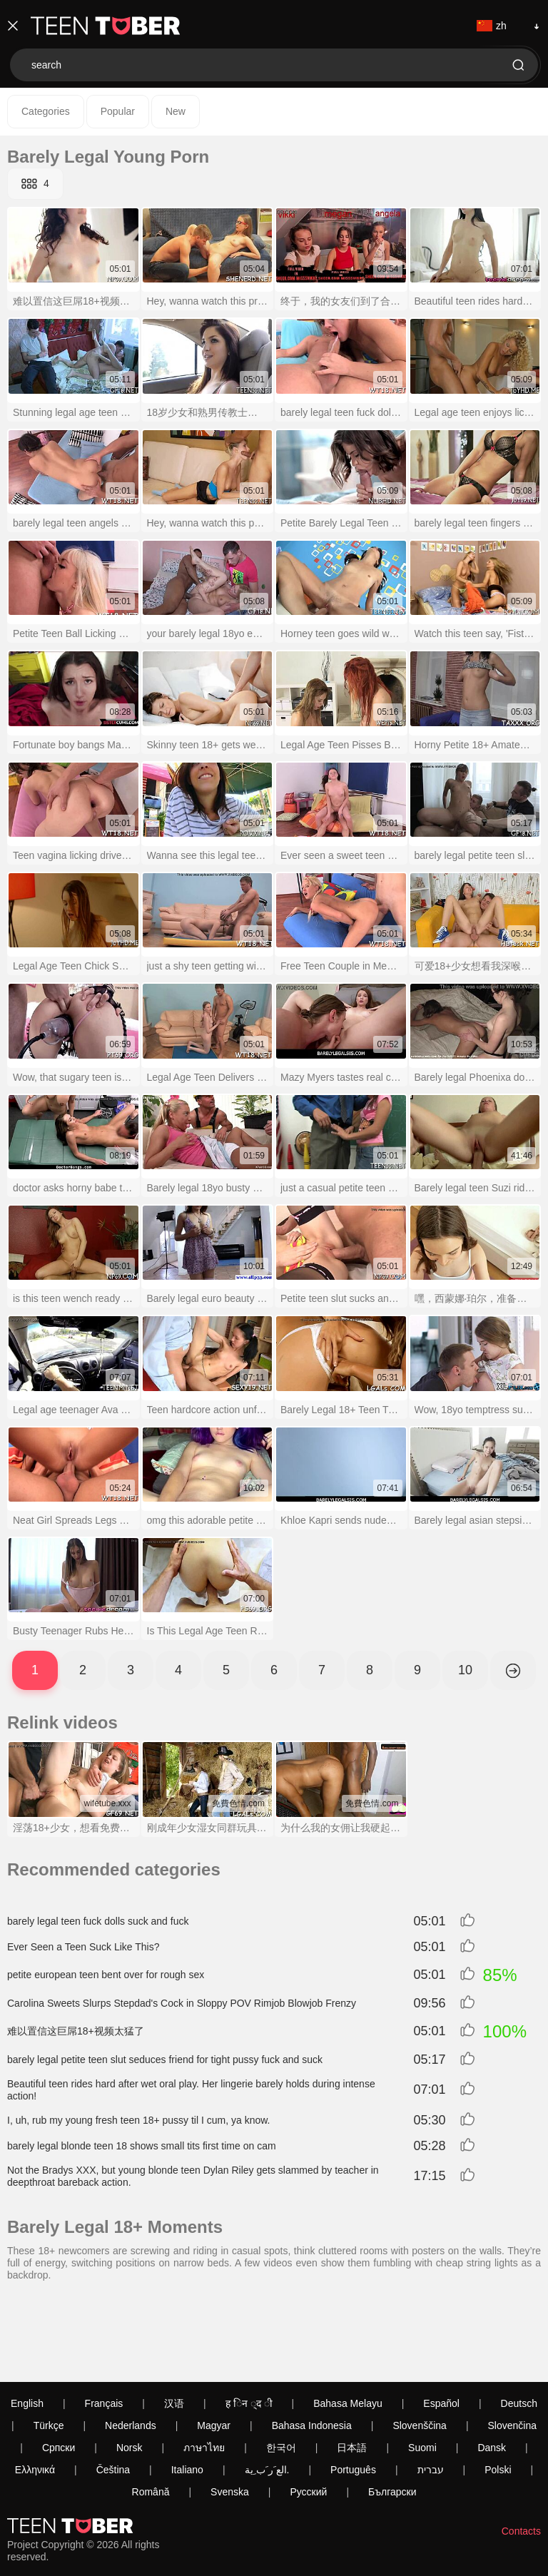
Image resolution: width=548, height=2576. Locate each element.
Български (392, 2412)
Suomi (422, 2368)
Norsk (129, 2368)
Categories (45, 111)
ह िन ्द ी (249, 2324)
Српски (58, 2368)
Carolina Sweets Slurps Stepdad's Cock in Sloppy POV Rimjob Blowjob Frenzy (181, 2003)
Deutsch (519, 2324)
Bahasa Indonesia (312, 2346)
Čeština (113, 2390)
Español (441, 2324)
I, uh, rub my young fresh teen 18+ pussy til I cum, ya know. (138, 2120)
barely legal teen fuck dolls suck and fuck (97, 1921)
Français (104, 2324)
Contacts (521, 2452)
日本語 (352, 2368)
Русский (308, 2412)
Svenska (229, 2412)
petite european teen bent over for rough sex (105, 1974)
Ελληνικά (35, 2390)
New (176, 111)
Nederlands (130, 2346)
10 (465, 1670)
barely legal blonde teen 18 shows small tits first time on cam (141, 2146)
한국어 (281, 2368)
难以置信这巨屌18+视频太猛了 (75, 2031)
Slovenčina (512, 2346)
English (27, 2324)
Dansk (491, 2368)
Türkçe (49, 2346)
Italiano (187, 2390)
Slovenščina (419, 2346)
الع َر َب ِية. (267, 2390)
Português (353, 2390)
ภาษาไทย (204, 2368)
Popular (118, 111)
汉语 (174, 2324)
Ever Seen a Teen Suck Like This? (83, 1947)
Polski (497, 2390)
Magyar (213, 2346)
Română (151, 2412)
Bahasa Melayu (347, 2324)
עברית (430, 2390)
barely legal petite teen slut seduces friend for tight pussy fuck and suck (165, 2059)
